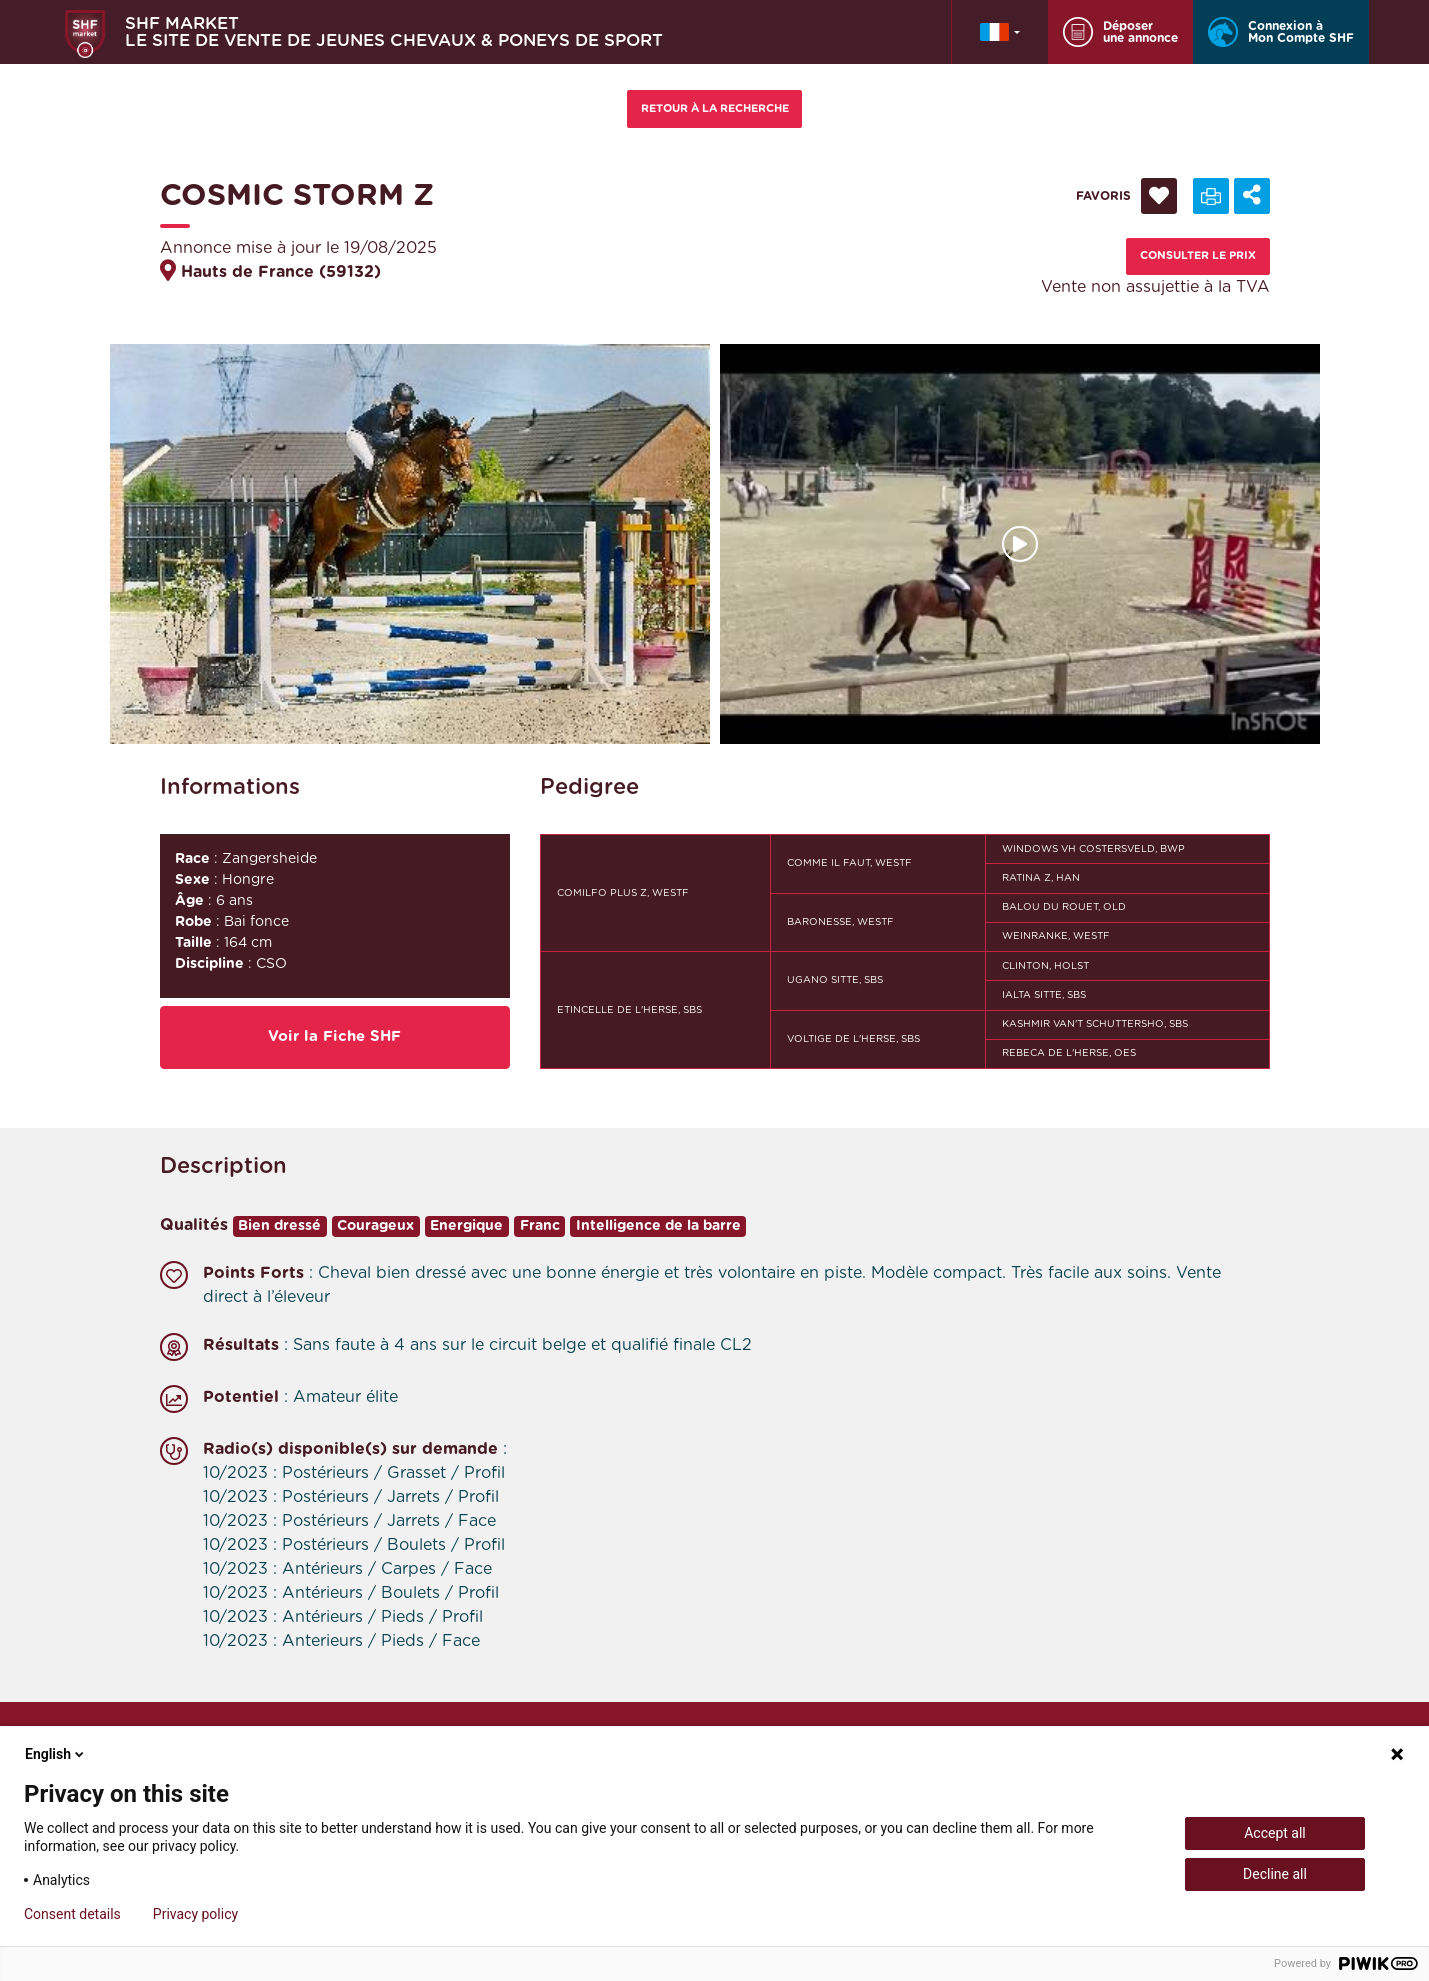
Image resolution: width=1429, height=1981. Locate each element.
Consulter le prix (1198, 255)
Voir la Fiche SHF (334, 1036)
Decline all (1275, 1874)
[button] (1000, 32)
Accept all (1275, 1833)
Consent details (72, 1914)
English (56, 1754)
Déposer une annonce (1120, 32)
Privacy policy (195, 1914)
